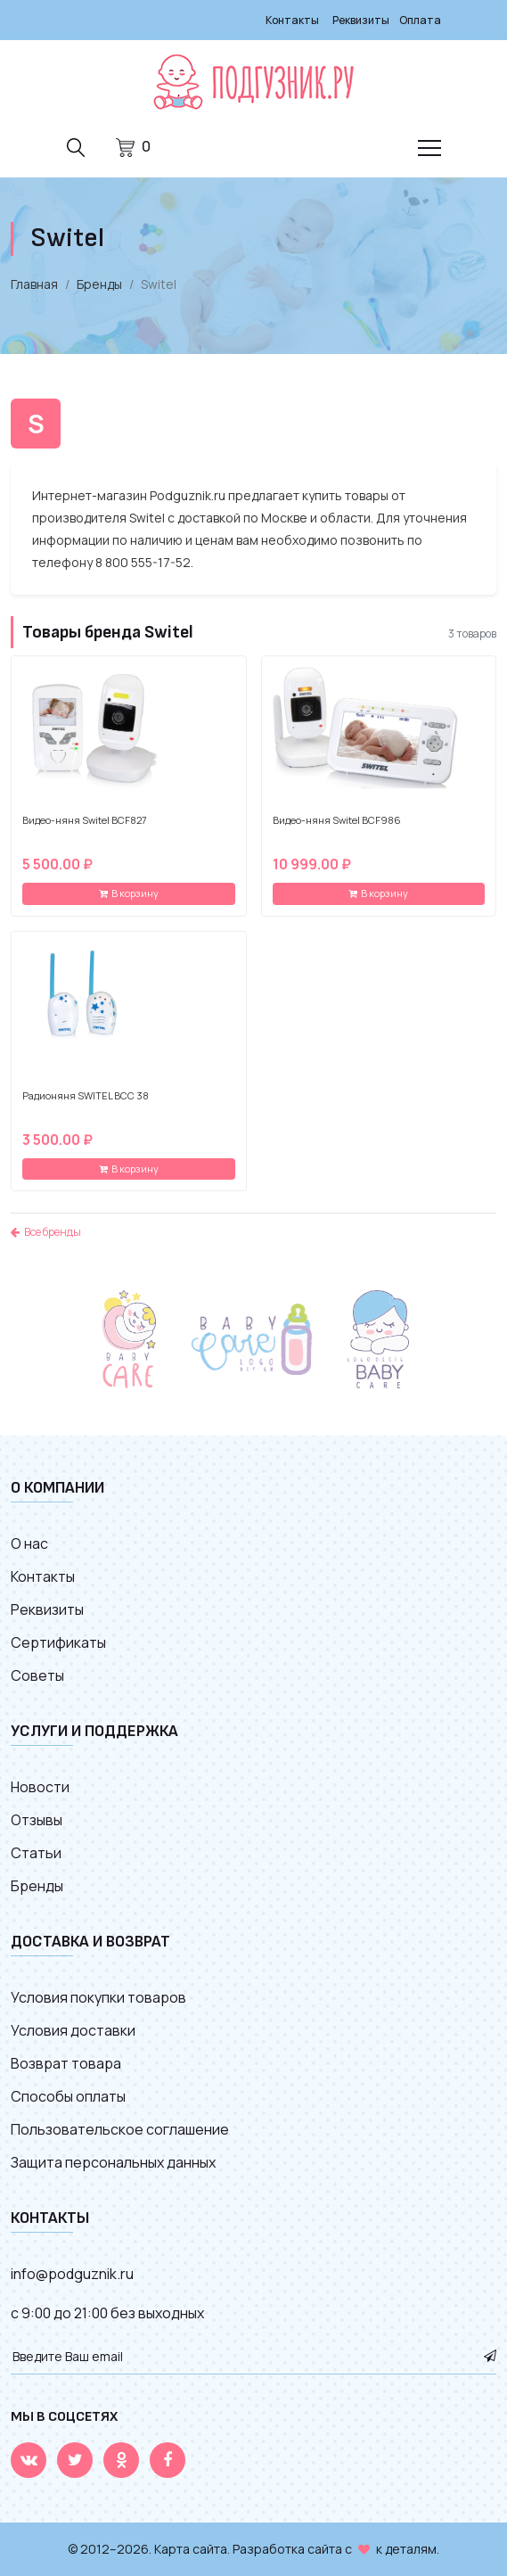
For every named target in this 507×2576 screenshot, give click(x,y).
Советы (37, 1675)
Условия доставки (73, 2030)
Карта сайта (190, 2548)
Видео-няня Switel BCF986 (337, 820)
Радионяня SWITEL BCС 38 (85, 1096)
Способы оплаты (68, 2096)
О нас (29, 1543)
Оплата (420, 20)
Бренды (99, 284)
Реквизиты (360, 20)
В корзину (129, 893)
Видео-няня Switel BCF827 (84, 820)
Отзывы (36, 1820)
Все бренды (46, 1231)
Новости (40, 1787)
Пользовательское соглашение (120, 2129)
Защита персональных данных (113, 2162)
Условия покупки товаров (98, 1997)
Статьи (36, 1853)
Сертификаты (58, 1642)
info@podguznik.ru (72, 2274)
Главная (34, 284)
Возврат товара (66, 2063)
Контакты (292, 20)
